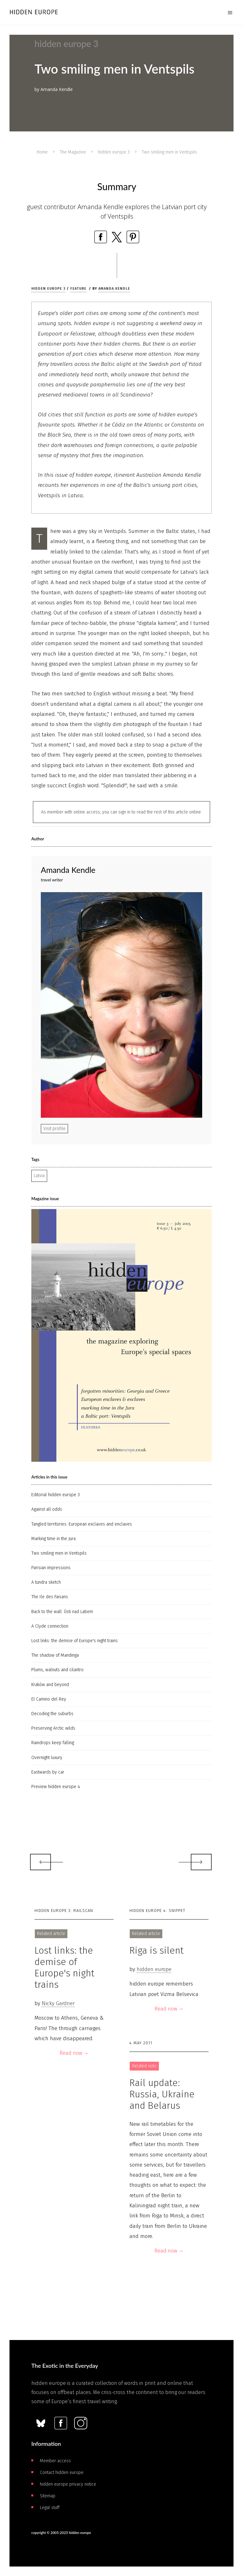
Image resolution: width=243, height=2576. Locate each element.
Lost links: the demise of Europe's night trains (74, 1640)
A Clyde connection (49, 1626)
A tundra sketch (46, 1582)
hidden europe (154, 1969)
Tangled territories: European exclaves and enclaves (81, 1524)
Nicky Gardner (58, 2003)
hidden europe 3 (114, 152)
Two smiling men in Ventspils (59, 1553)
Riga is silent (156, 1950)
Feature (78, 289)
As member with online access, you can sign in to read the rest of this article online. (121, 812)
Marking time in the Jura (53, 1538)
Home (42, 152)
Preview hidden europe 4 (55, 1786)
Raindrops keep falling (52, 1742)
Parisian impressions (51, 1567)
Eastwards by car (47, 1772)
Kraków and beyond (50, 1684)
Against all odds (46, 1509)
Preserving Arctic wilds (53, 1728)
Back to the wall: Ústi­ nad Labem (62, 1611)
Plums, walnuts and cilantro (57, 1669)
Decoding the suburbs (52, 1713)
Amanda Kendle (114, 289)
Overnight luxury (46, 1757)
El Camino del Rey (48, 1699)
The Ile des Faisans (49, 1596)
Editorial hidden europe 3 (55, 1494)
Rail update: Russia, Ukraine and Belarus (162, 2094)
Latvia (39, 1175)
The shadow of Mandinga (55, 1655)
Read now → (74, 2053)
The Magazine (73, 152)
